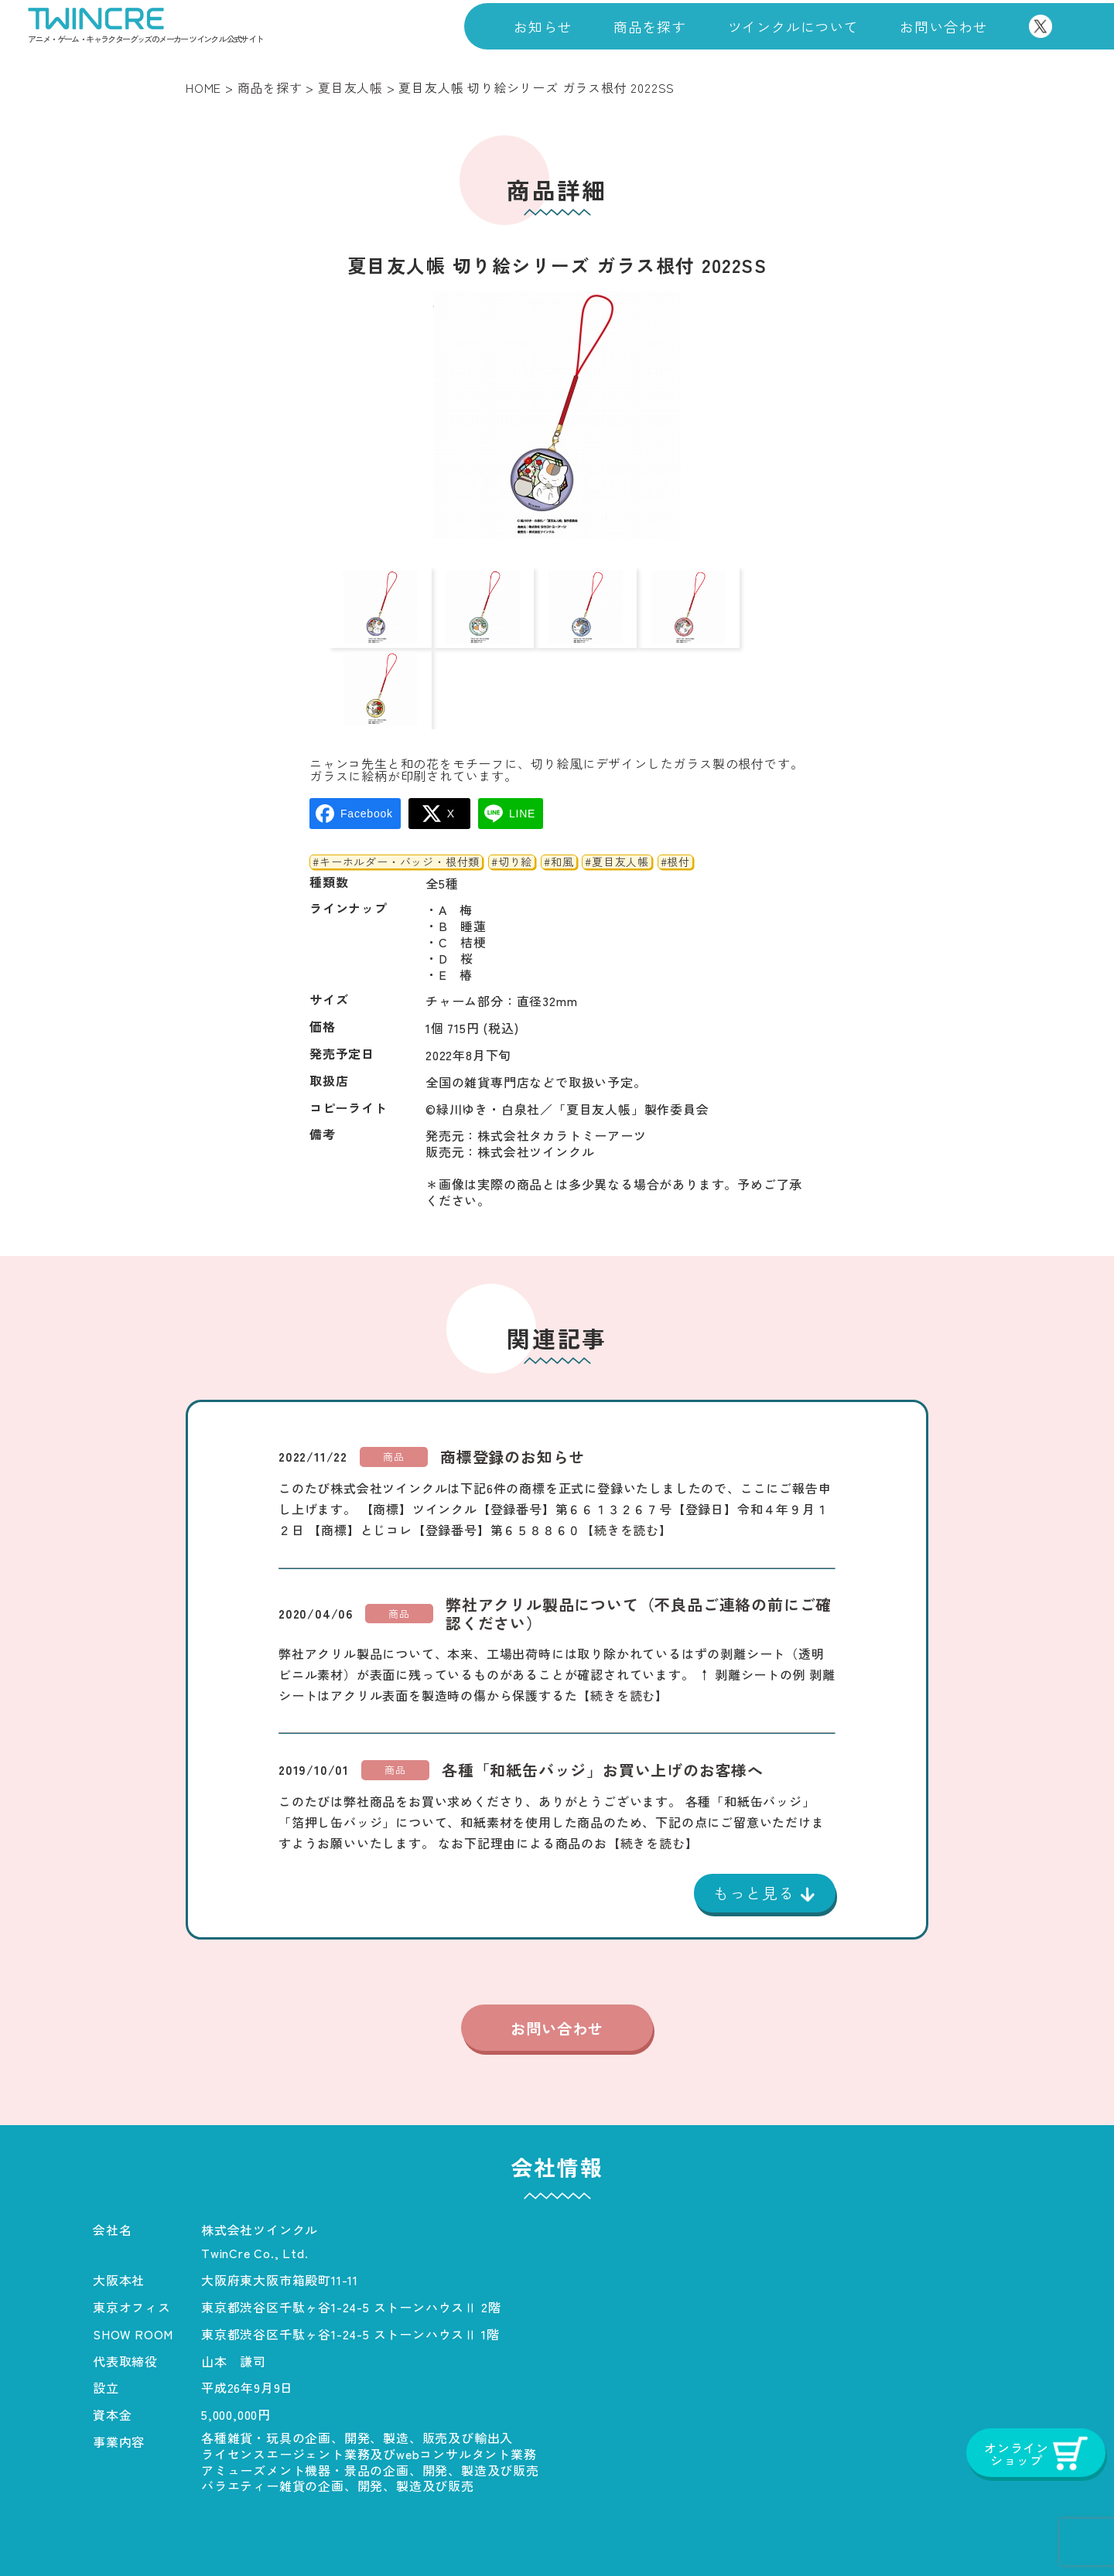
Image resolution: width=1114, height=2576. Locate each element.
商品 (394, 1394)
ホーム (112, 2533)
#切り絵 (511, 800)
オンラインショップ (962, 2533)
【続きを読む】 (626, 1468)
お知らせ (543, 26)
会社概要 (346, 2533)
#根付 (675, 800)
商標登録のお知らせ (512, 1395)
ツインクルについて (793, 26)
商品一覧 (225, 2533)
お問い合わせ (943, 26)
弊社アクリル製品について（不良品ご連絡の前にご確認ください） (639, 1552)
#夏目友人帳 (617, 800)
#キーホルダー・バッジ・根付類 (396, 800)
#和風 (558, 800)
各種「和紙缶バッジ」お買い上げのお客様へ (603, 1708)
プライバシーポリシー (625, 2533)
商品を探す (649, 26)
